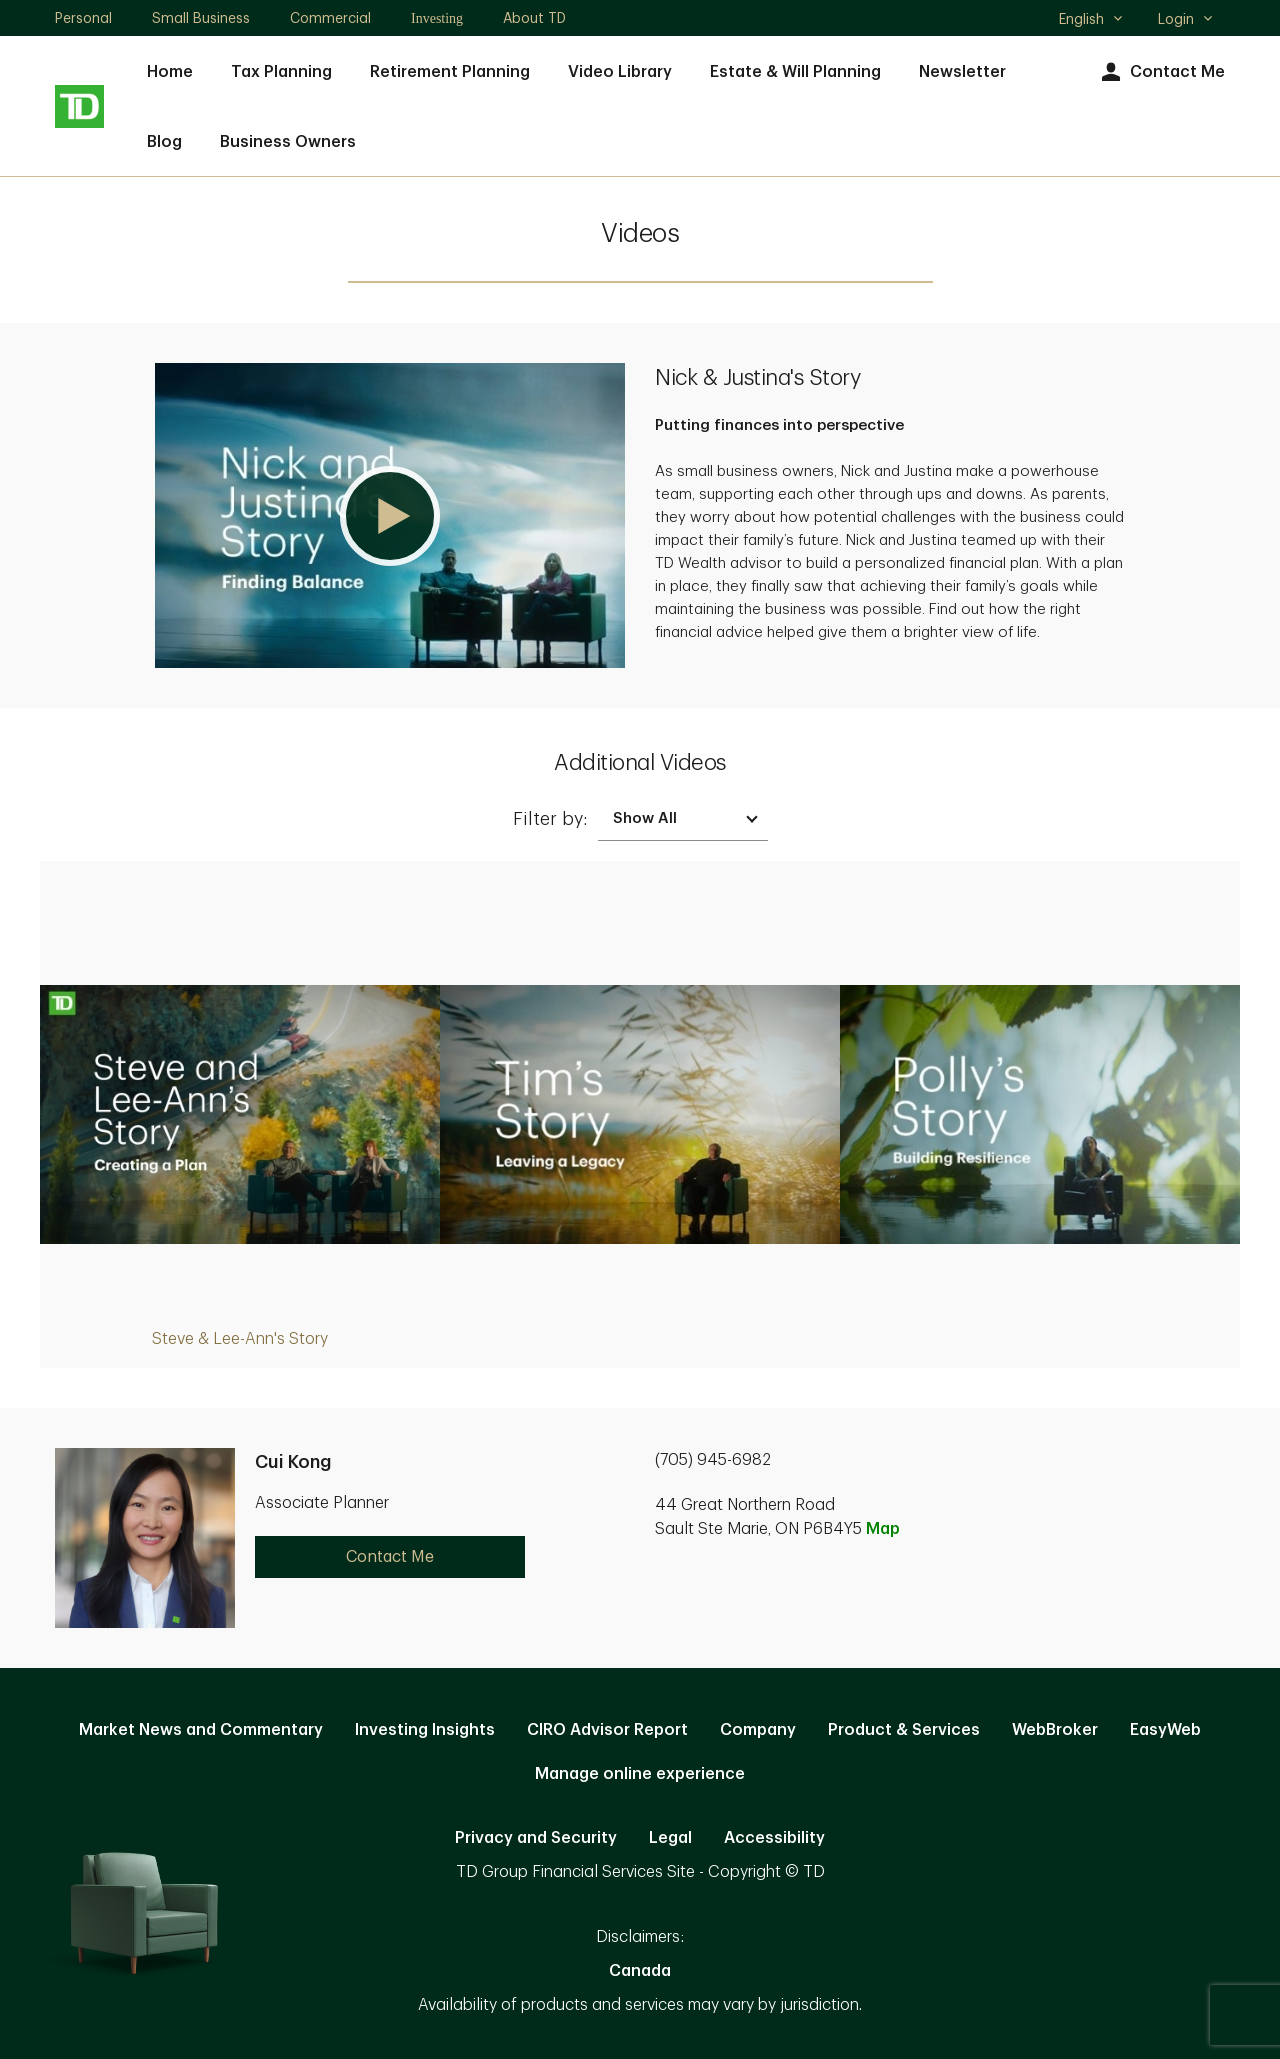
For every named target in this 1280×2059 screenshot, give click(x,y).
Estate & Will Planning (795, 72)
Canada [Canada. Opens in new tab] (640, 1971)
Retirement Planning (450, 72)
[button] (390, 515)
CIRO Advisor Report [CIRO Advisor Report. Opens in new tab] (607, 1730)
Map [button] (883, 1529)
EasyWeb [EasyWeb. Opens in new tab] (1165, 1730)
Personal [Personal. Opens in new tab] (83, 18)
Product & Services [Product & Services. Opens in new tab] (904, 1730)
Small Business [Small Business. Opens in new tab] (201, 18)
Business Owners (288, 142)
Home (170, 72)
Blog (164, 142)
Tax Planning (281, 72)
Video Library (620, 72)
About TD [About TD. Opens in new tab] (534, 18)
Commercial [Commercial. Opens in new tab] (330, 18)
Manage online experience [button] (640, 1774)
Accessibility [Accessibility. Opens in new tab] (774, 1838)
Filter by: (550, 819)
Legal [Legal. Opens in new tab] (670, 1838)
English (1091, 21)
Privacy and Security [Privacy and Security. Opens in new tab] (536, 1838)
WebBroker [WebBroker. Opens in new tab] (1055, 1730)
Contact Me (1160, 72)
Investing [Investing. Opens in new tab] (437, 18)
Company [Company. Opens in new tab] (758, 1730)
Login (1186, 19)
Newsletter (962, 72)
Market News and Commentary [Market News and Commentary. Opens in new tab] (201, 1730)
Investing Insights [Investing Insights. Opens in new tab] (425, 1730)
